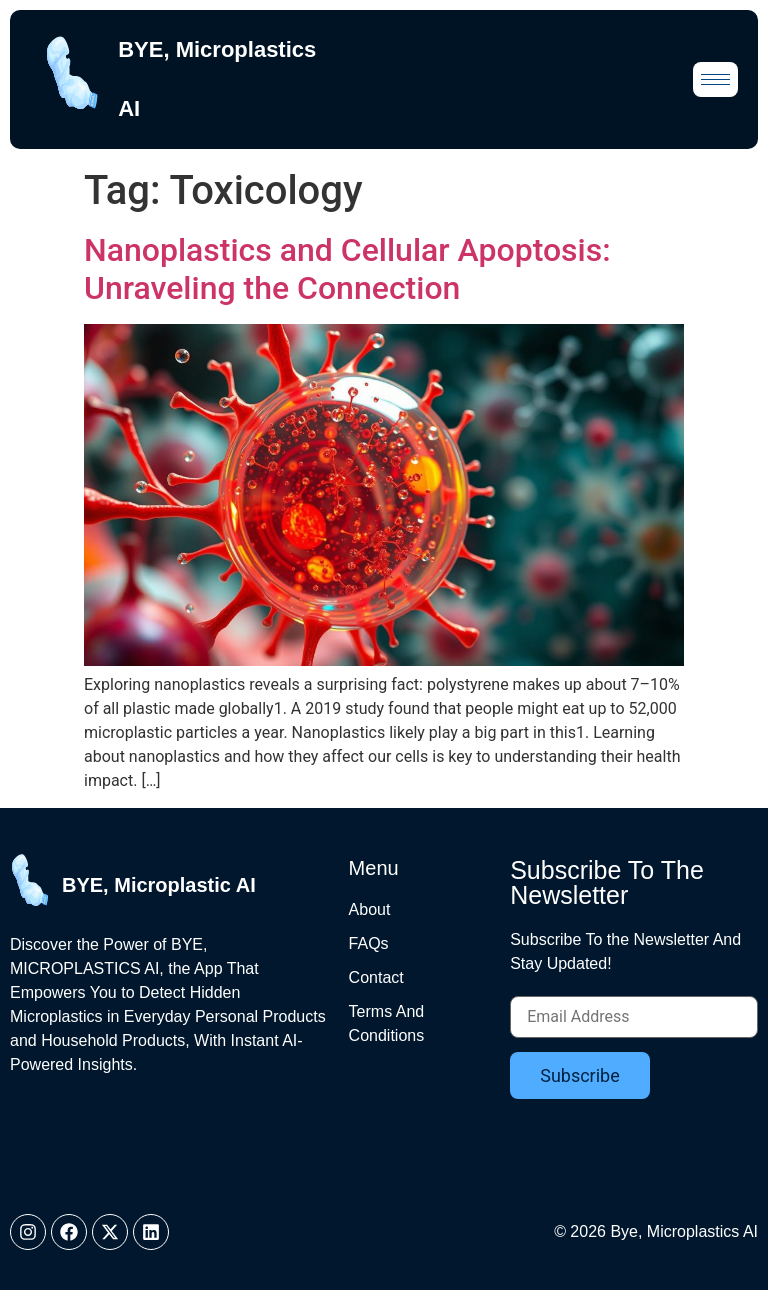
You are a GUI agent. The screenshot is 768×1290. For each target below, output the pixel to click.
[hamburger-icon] (715, 79)
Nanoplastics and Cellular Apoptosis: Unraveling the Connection (347, 269)
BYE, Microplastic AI (159, 885)
